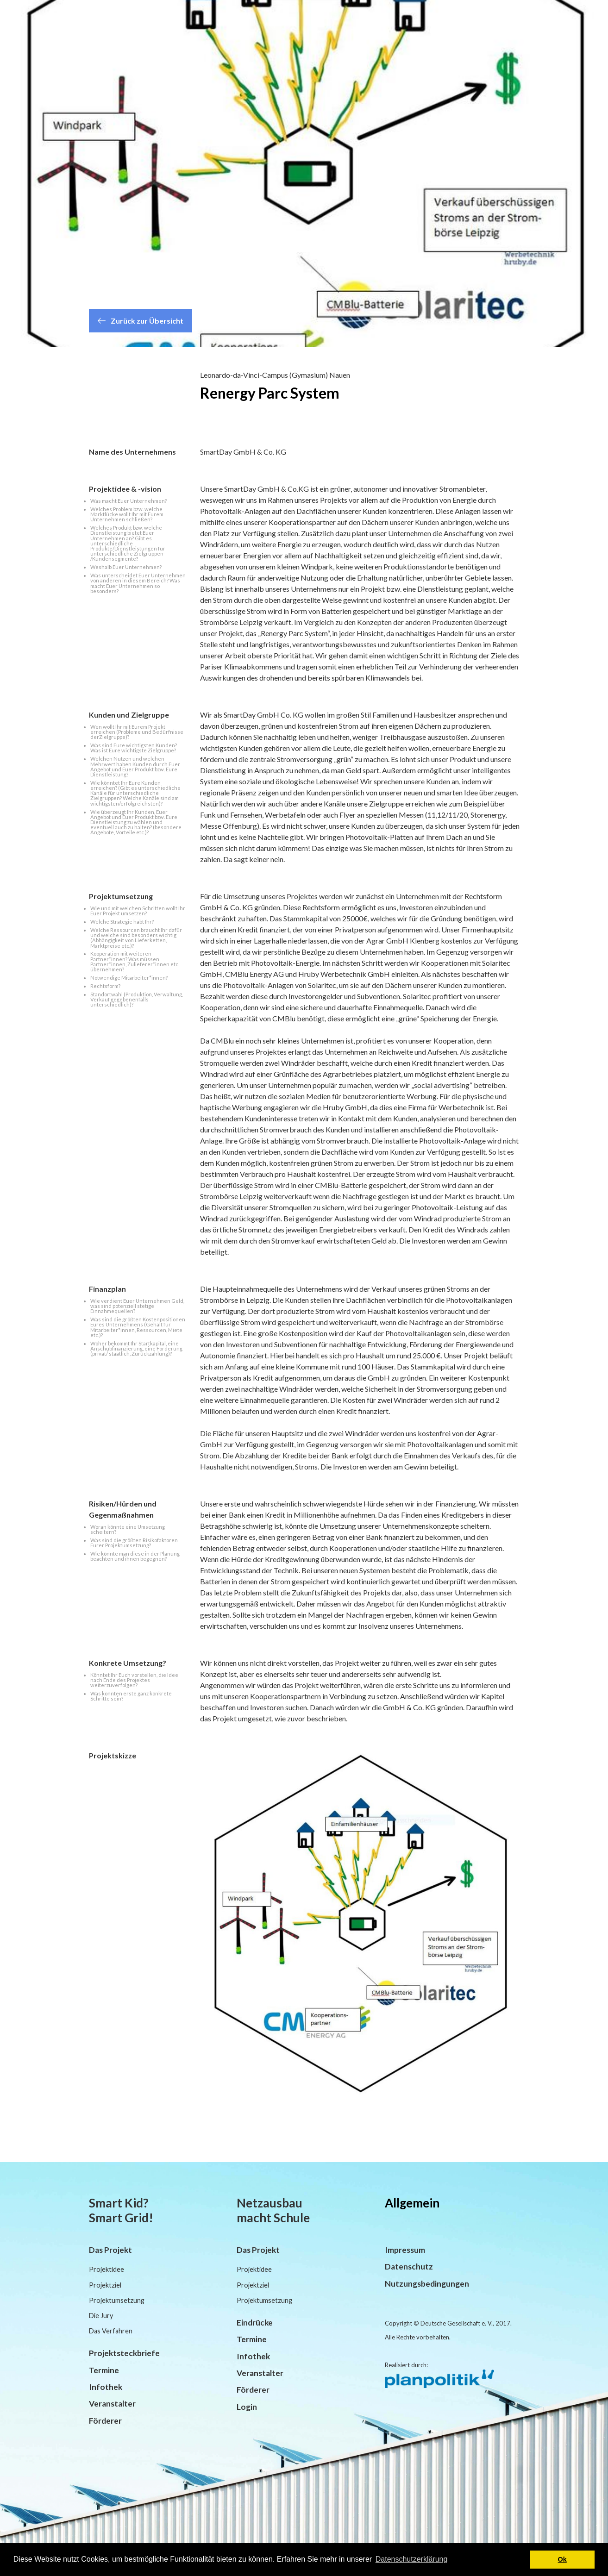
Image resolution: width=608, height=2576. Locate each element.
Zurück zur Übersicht (141, 320)
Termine (104, 2370)
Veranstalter (112, 2403)
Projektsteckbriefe (124, 2353)
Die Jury (101, 2316)
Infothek (105, 2387)
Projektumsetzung (116, 2300)
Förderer (105, 2421)
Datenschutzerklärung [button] (412, 2559)
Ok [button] (562, 2559)
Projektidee (106, 2269)
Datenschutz (409, 2266)
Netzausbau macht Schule (273, 2210)
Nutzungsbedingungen (427, 2283)
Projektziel (105, 2285)
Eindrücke (255, 2322)
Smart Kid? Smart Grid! (121, 2210)
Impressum (405, 2250)
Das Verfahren (110, 2331)
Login (247, 2407)
